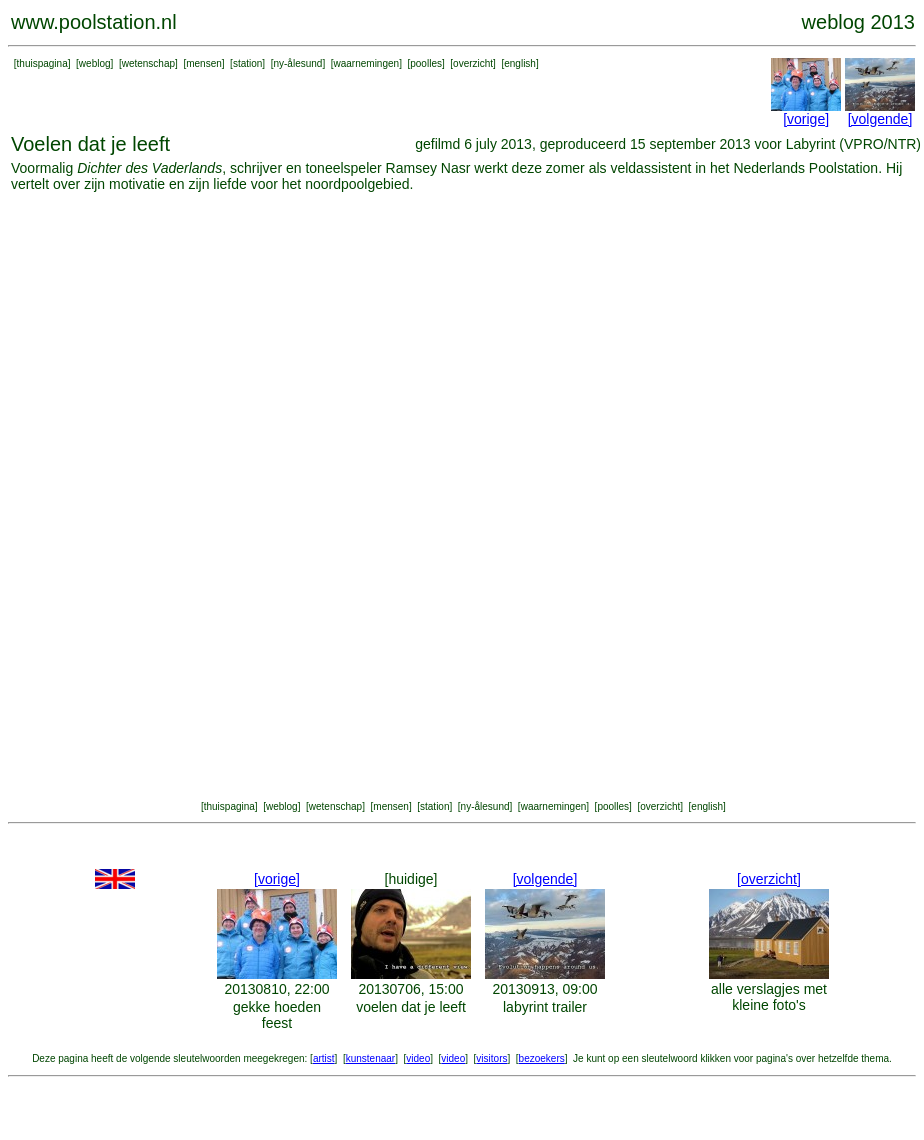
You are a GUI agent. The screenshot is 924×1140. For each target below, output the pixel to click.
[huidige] (411, 879)
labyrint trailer (545, 1007)
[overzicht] (769, 879)
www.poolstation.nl (94, 22)
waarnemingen (367, 63)
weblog (95, 63)
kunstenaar (370, 1058)
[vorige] (806, 119)
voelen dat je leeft (411, 1007)
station (247, 63)
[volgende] (880, 119)
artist (324, 1058)
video (418, 1058)
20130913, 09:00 (544, 989)
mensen (204, 63)
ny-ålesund (297, 63)
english (520, 63)
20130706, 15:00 (410, 989)
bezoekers (542, 1058)
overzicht (473, 63)
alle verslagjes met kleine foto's (769, 997)
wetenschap (148, 63)
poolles (426, 63)
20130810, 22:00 (276, 989)
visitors (491, 1058)
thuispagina (42, 63)
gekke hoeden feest (277, 1015)
